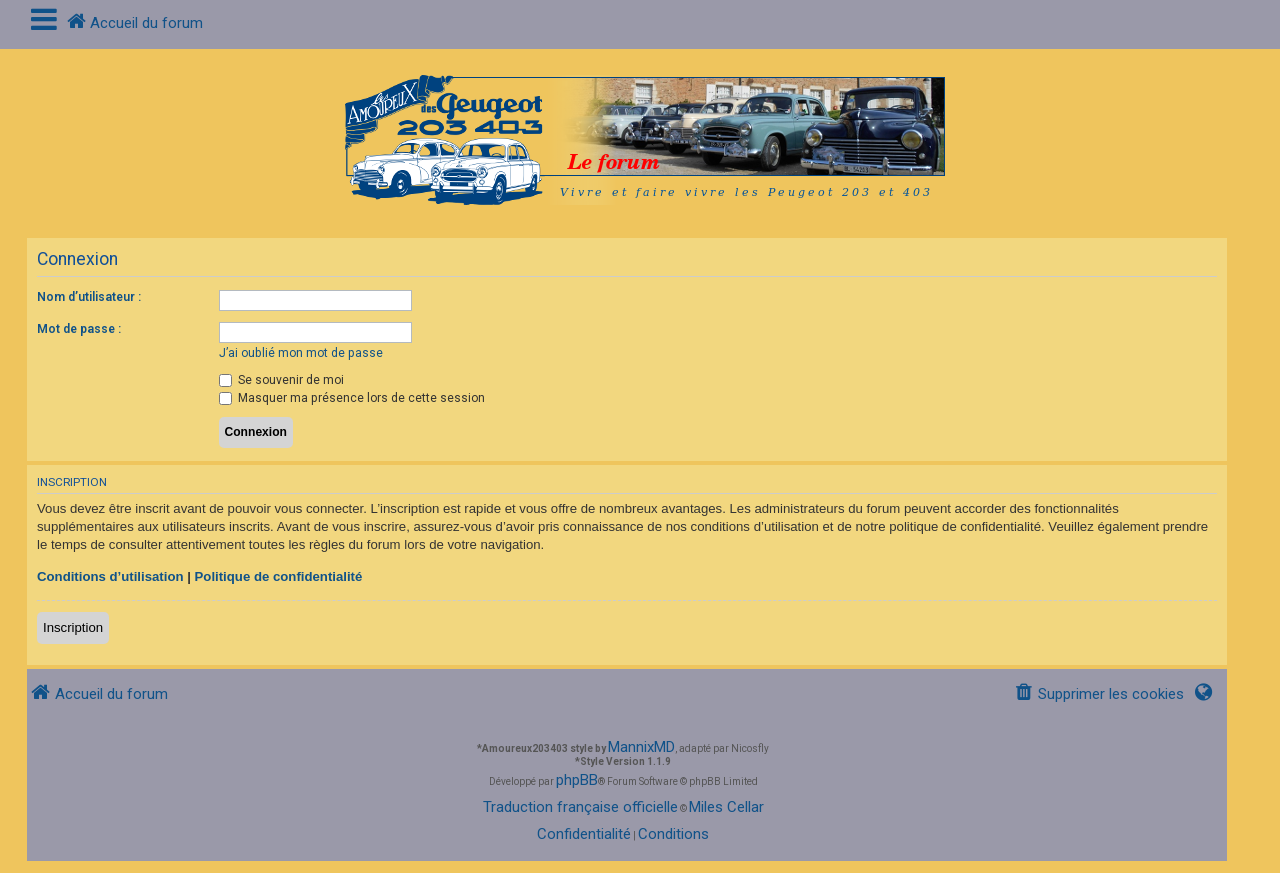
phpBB (577, 780)
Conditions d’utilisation (110, 576)
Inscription (73, 627)
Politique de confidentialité (279, 576)
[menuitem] (1099, 694)
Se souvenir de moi (281, 380)
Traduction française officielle (580, 807)
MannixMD (641, 747)
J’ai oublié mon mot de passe (301, 353)
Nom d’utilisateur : (89, 297)
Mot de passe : (79, 329)
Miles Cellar (726, 807)
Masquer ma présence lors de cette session (352, 398)
